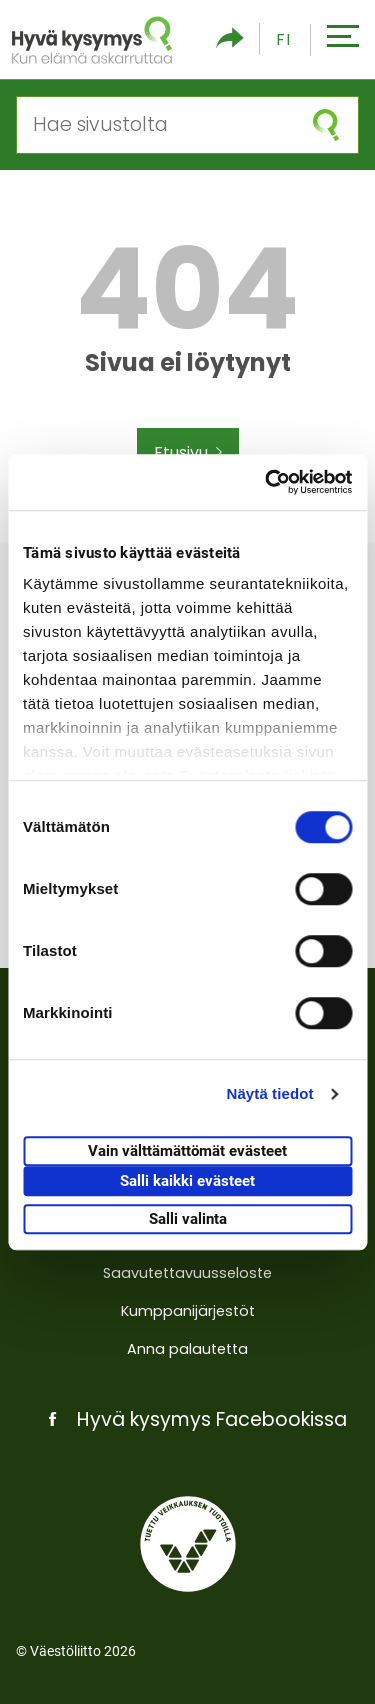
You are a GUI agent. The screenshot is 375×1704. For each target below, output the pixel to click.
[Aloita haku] (326, 125)
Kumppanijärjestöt (188, 1311)
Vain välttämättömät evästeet (187, 1151)
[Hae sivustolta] (155, 125)
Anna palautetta (187, 1349)
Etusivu (188, 453)
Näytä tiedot (270, 1093)
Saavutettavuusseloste (187, 1273)
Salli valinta (188, 1219)
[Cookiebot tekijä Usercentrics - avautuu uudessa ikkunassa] (267, 482)
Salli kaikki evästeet (187, 1181)
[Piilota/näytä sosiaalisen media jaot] (230, 39)
